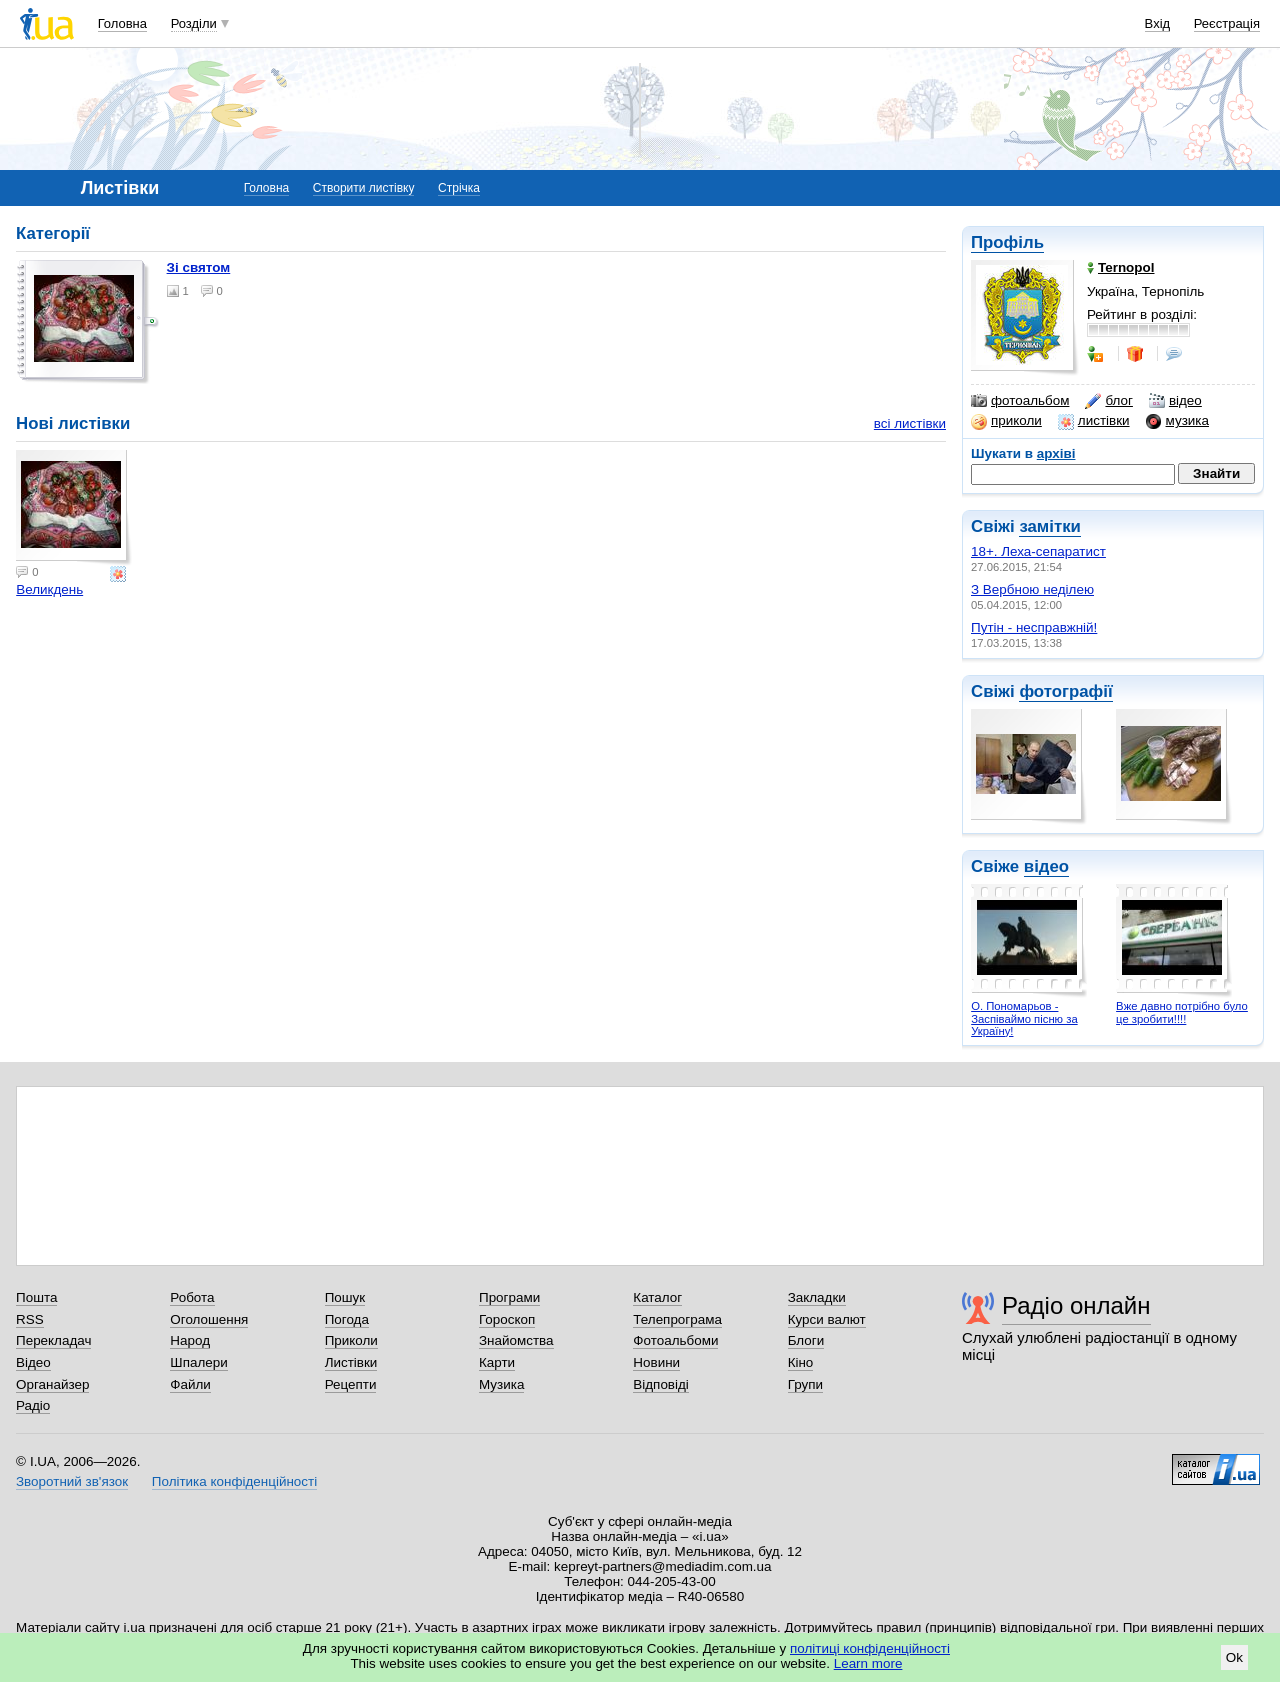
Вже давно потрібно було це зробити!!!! (1182, 1012)
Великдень (49, 589)
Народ (190, 1340)
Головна (122, 23)
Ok (1234, 1657)
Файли (190, 1384)
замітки (1050, 526)
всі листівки (910, 423)
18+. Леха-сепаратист (1038, 551)
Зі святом (199, 267)
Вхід (1158, 23)
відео (1175, 401)
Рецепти (351, 1384)
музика (1177, 421)
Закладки (817, 1297)
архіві (1056, 453)
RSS (30, 1319)
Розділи (194, 23)
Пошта (36, 1297)
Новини (656, 1362)
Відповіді (661, 1384)
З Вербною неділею (1032, 589)
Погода (347, 1319)
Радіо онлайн (1076, 1305)
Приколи (351, 1340)
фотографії (1065, 691)
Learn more (868, 1663)
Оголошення (209, 1319)
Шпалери (198, 1362)
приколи (1006, 421)
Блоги (806, 1340)
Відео (33, 1362)
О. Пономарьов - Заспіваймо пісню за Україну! (1024, 1018)
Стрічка (459, 188)
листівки (1094, 421)
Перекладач (53, 1340)
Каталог (657, 1297)
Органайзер (52, 1384)
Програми (509, 1297)
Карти (497, 1362)
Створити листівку (364, 188)
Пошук (345, 1297)
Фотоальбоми (675, 1340)
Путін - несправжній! (1034, 627)
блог (1108, 401)
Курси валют (827, 1319)
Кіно (801, 1362)
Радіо (33, 1405)
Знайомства (516, 1340)
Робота (192, 1297)
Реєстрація (1227, 23)
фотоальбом (1020, 401)
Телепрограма (677, 1319)
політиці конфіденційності (870, 1648)
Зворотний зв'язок (72, 1481)
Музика (501, 1384)
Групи (805, 1384)
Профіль (1007, 242)
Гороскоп (507, 1319)
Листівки (351, 1362)
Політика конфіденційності (234, 1481)
